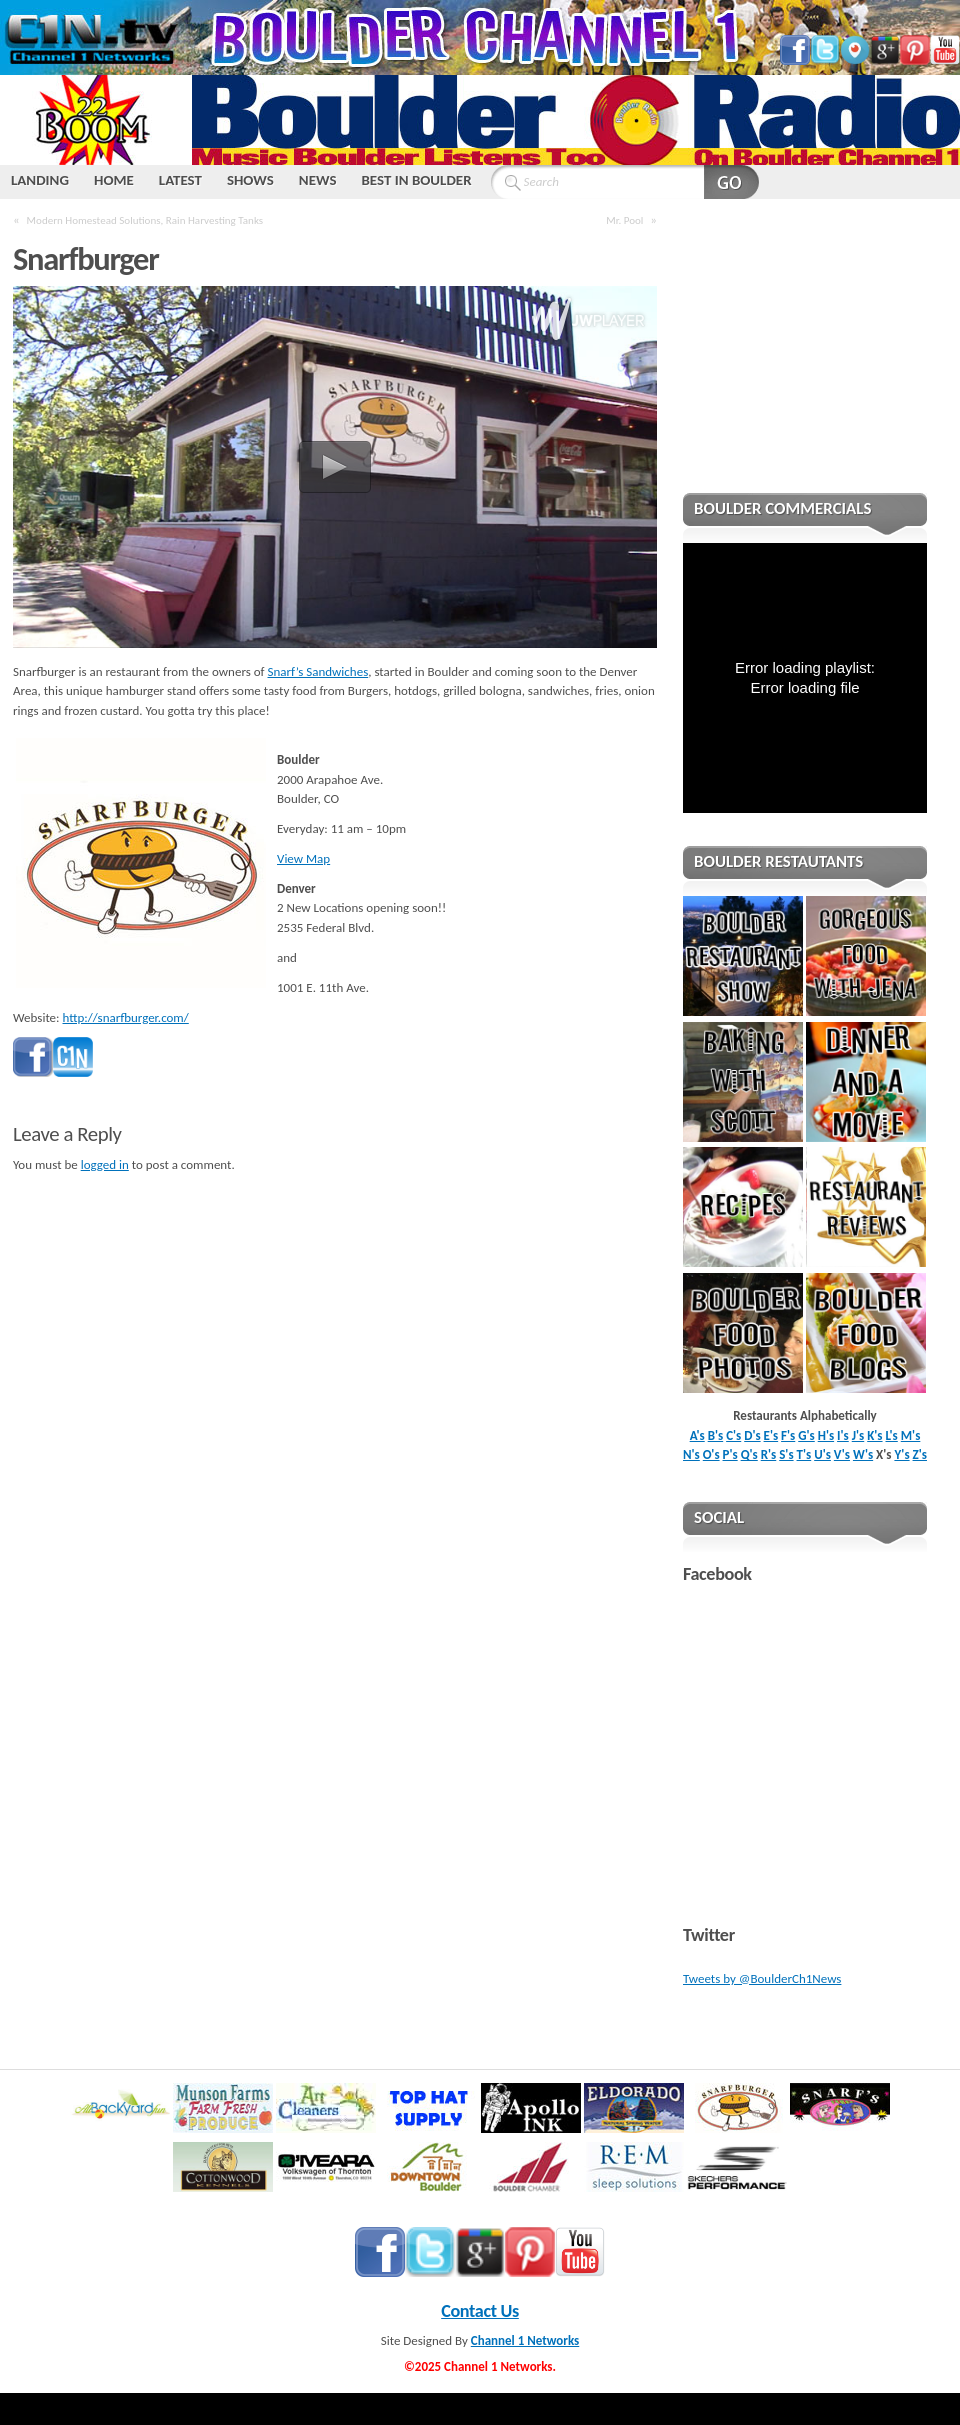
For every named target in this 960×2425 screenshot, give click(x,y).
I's (843, 1435)
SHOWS (250, 180)
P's (730, 1454)
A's (697, 1435)
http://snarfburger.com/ (126, 1017)
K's (874, 1435)
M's (911, 1435)
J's (858, 1435)
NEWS (318, 180)
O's (711, 1454)
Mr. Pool (624, 220)
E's (771, 1435)
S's (786, 1454)
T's (804, 1454)
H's (826, 1435)
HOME (114, 180)
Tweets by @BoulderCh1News (762, 1978)
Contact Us (480, 2311)
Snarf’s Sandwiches (318, 671)
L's (892, 1435)
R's (769, 1454)
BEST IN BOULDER (416, 180)
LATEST (180, 180)
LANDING (40, 180)
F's (788, 1435)
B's (716, 1435)
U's (822, 1454)
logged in (105, 1164)
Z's (920, 1454)
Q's (749, 1454)
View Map (303, 858)
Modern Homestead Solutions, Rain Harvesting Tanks (145, 220)
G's (806, 1435)
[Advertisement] (805, 359)
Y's (901, 1454)
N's (691, 1454)
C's (733, 1435)
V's (842, 1454)
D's (752, 1435)
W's (863, 1454)
